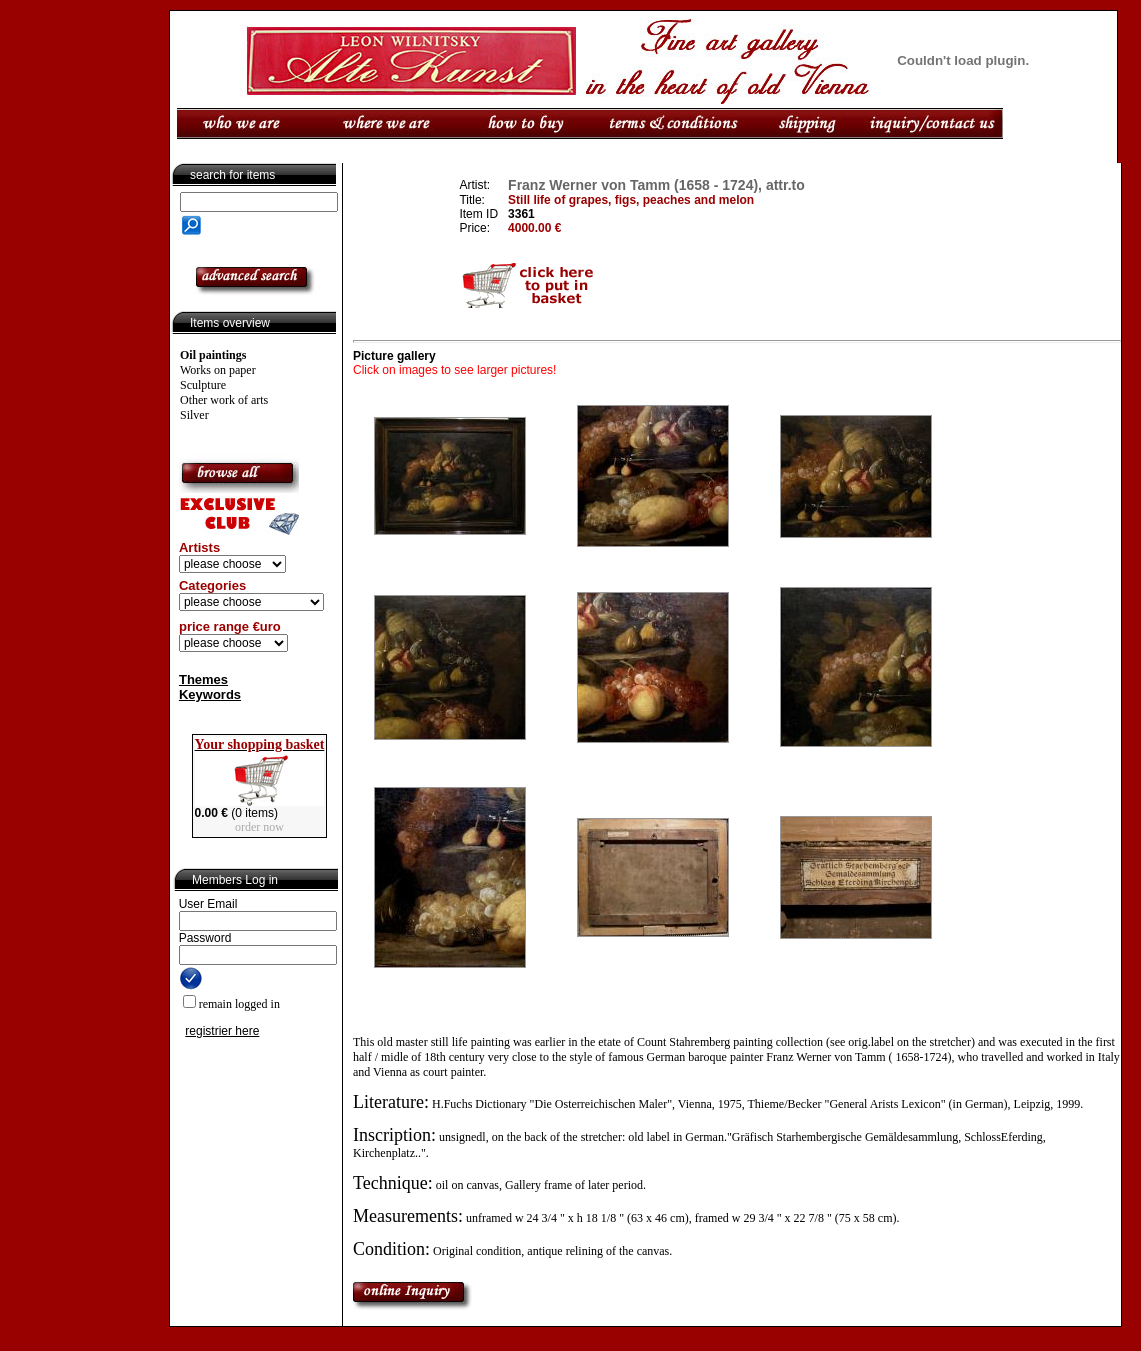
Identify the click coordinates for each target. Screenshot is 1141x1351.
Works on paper (218, 370)
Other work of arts (224, 400)
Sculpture (203, 385)
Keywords (210, 694)
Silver (194, 415)
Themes (203, 679)
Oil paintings (213, 355)
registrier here (222, 1031)
